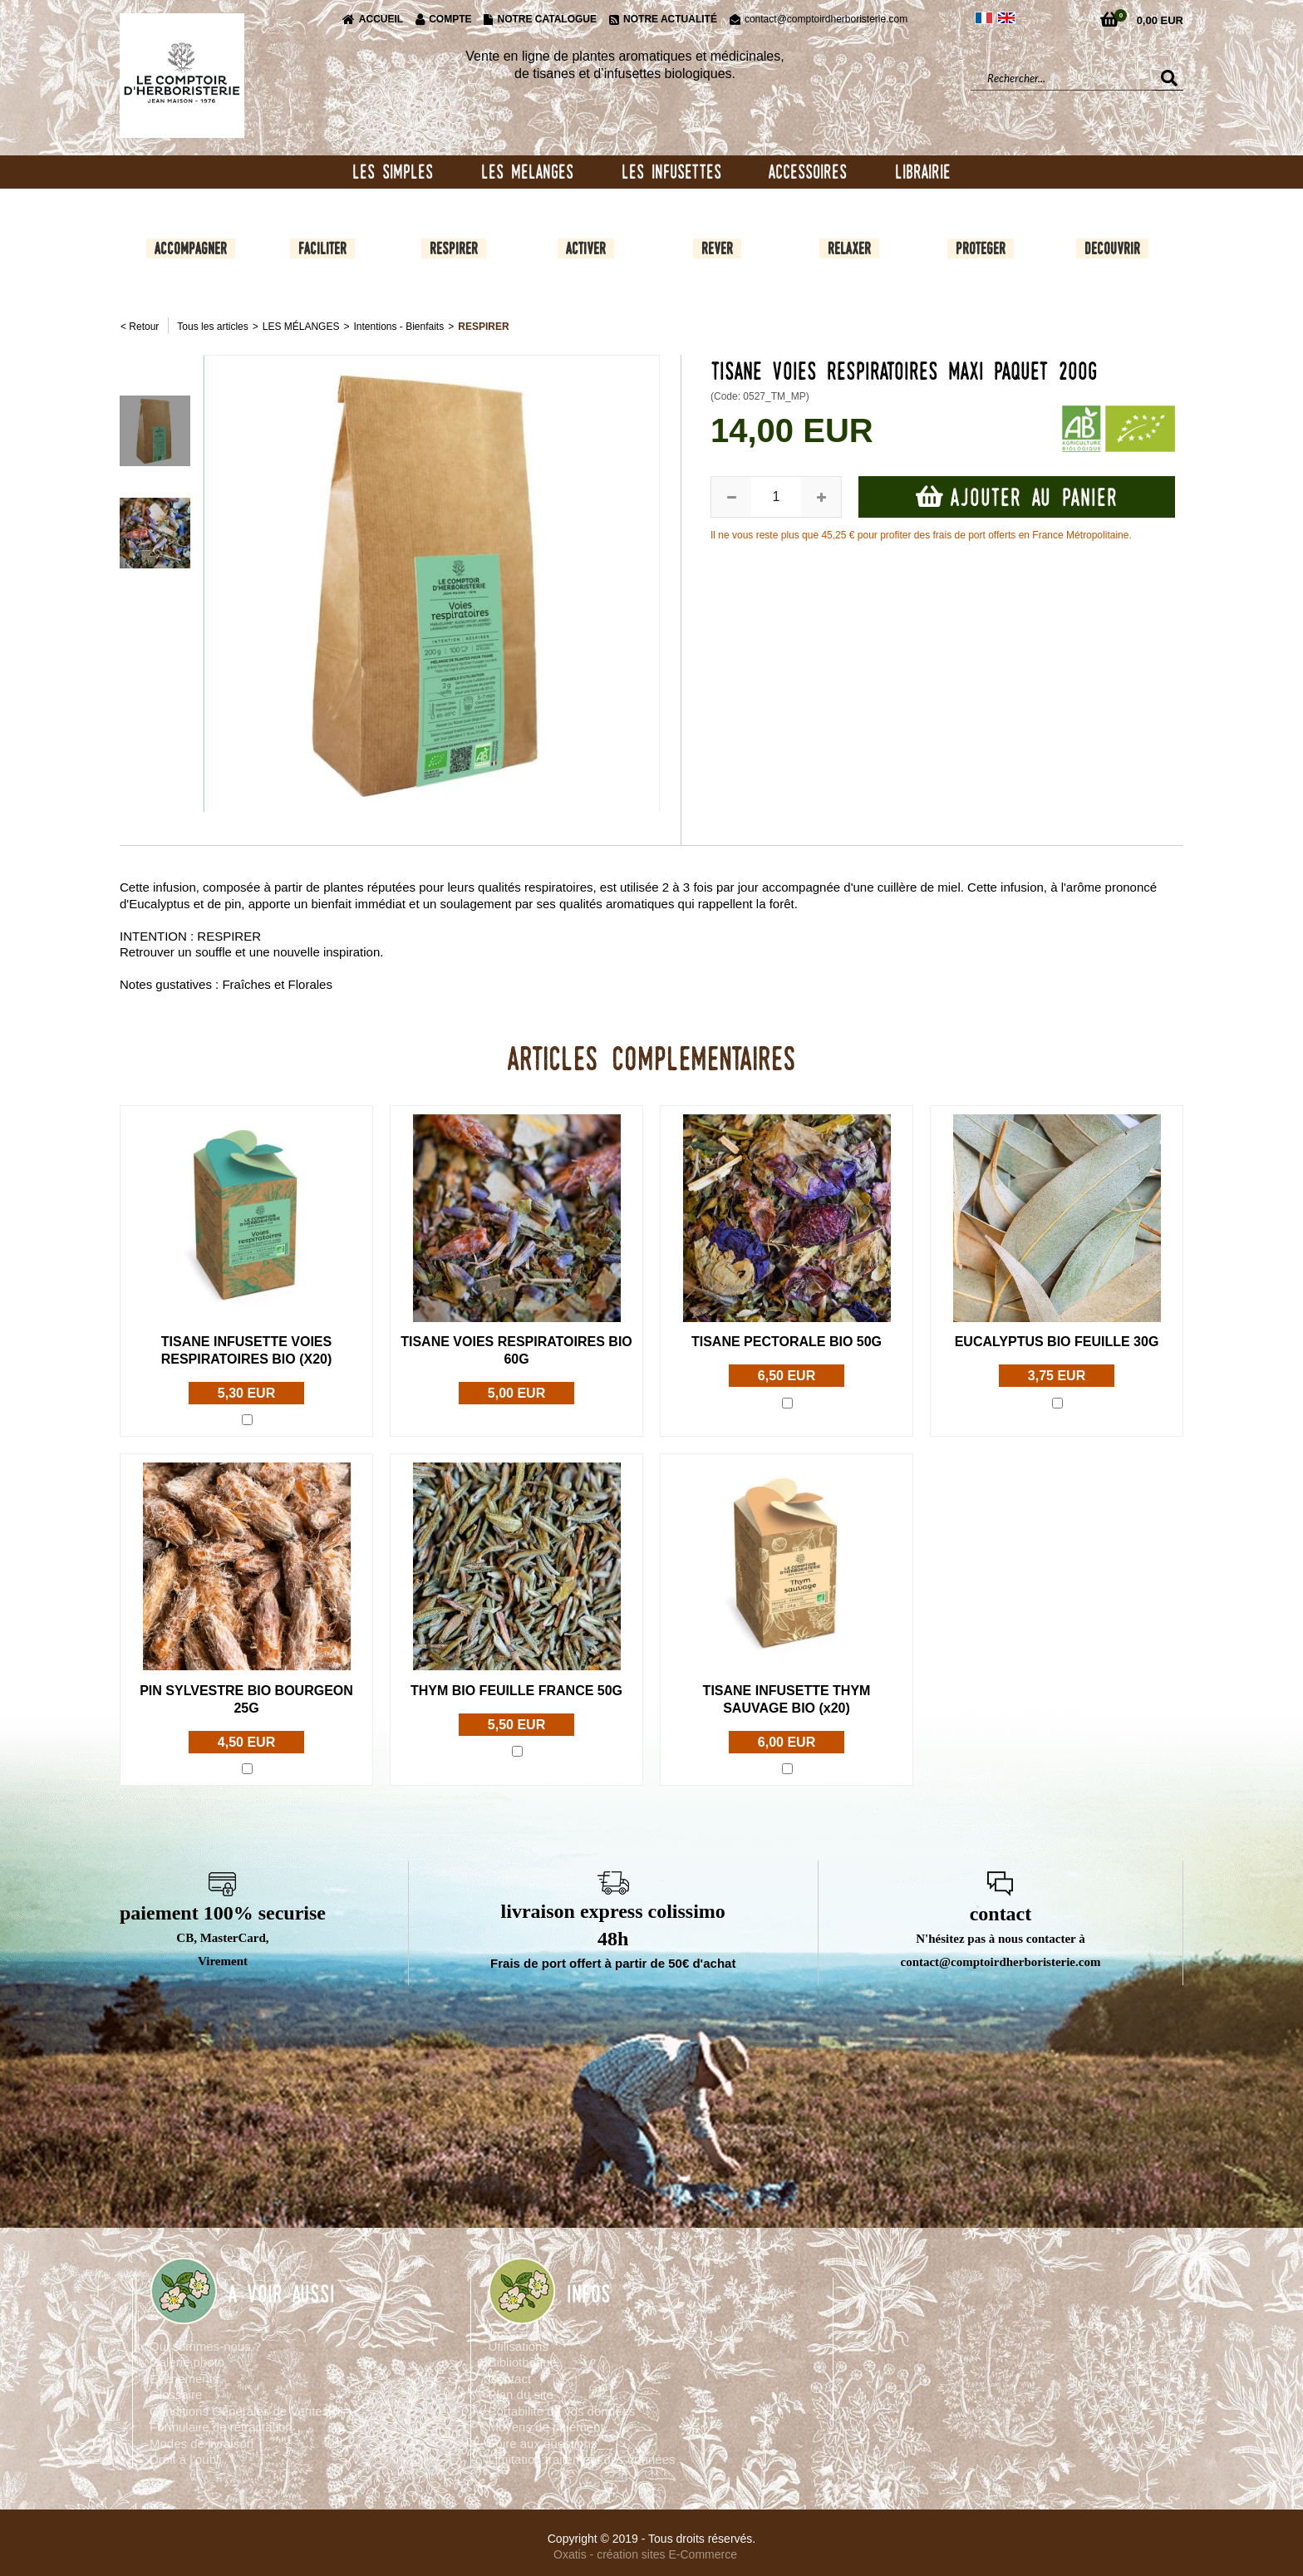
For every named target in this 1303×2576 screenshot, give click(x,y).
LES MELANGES (527, 172)
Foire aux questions (542, 2444)
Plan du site (520, 2396)
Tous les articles (212, 328)
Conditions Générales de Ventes (239, 2412)
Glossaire (176, 2396)
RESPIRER (483, 328)
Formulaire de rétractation (221, 2428)
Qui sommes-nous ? (205, 2347)
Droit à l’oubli (186, 2461)
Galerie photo (187, 2364)
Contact (509, 2379)
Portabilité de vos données (561, 2412)
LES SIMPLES (392, 172)
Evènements (184, 2379)
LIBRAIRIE (923, 172)
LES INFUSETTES (671, 172)
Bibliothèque (522, 2364)
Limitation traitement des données (581, 2461)
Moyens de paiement (545, 2428)
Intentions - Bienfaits (398, 328)
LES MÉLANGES (301, 328)
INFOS (589, 2294)
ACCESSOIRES (808, 172)
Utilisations (518, 2347)
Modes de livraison (201, 2444)
